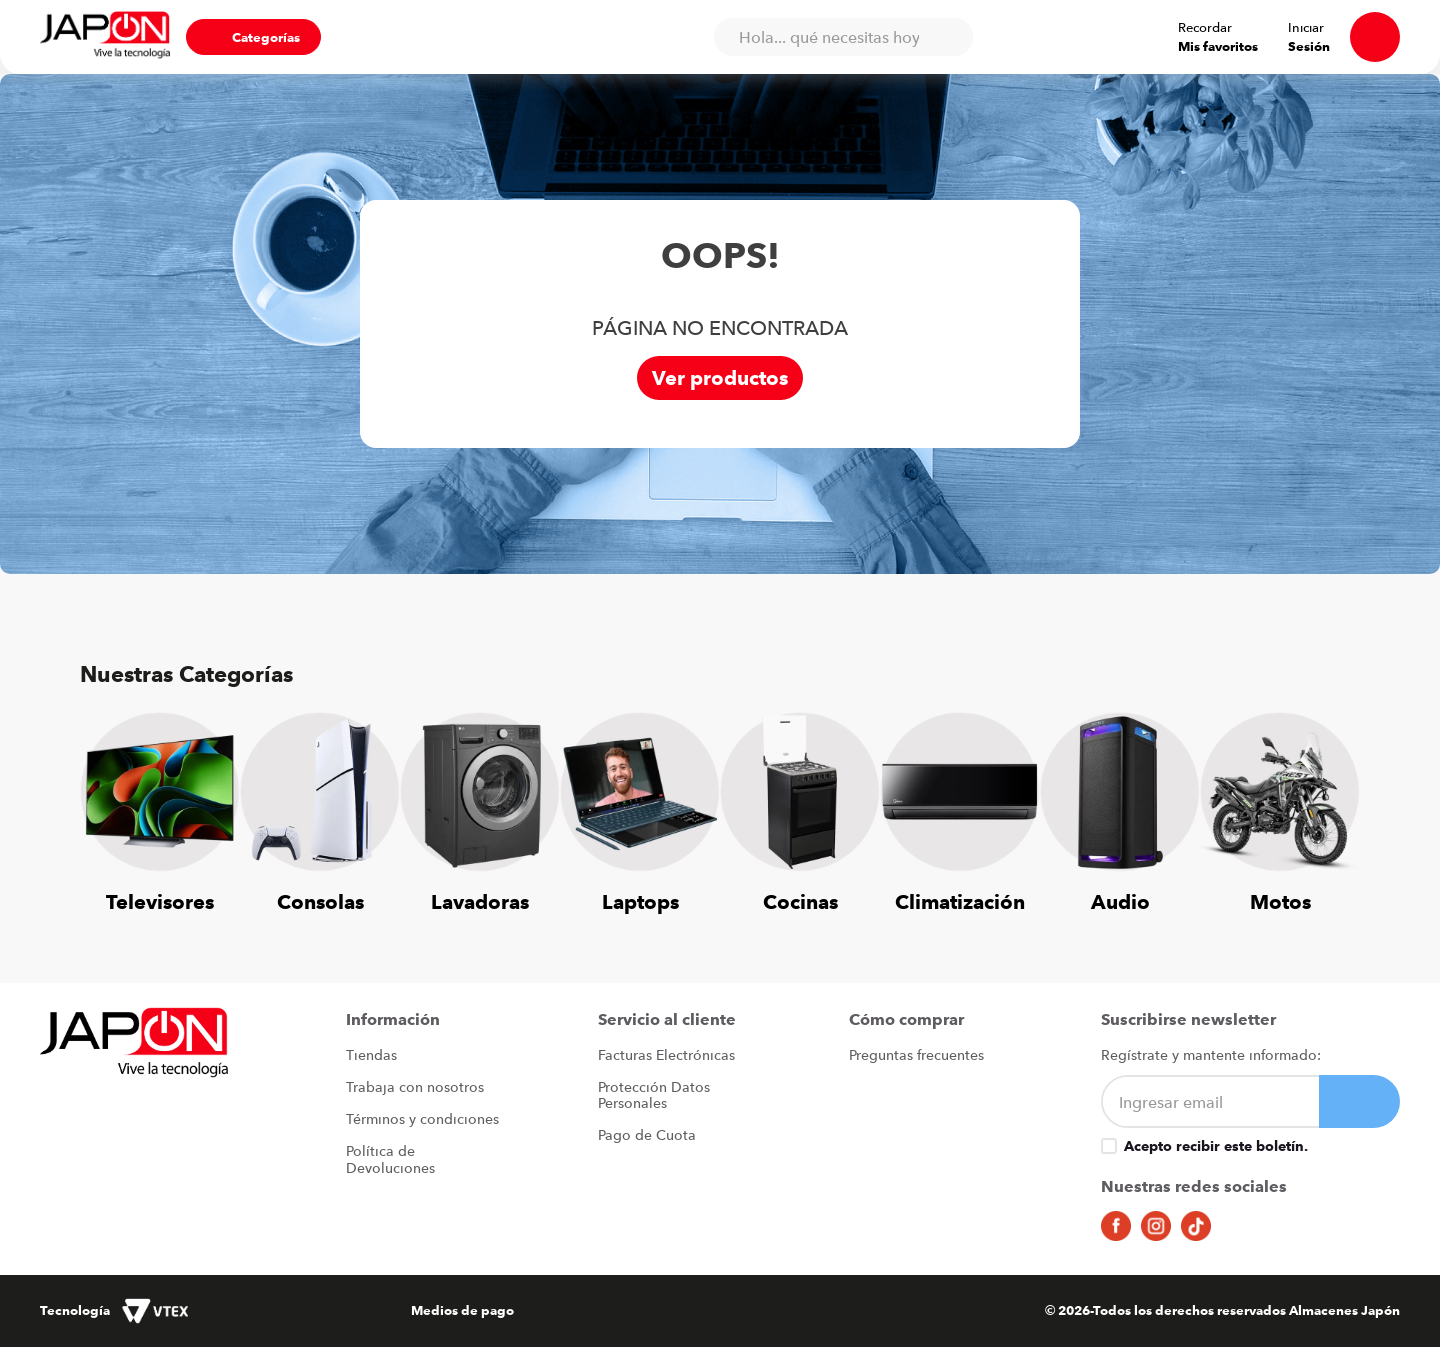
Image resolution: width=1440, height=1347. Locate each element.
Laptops (640, 901)
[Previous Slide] (110, 801)
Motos (1280, 901)
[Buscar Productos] (948, 37)
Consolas (320, 901)
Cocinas (800, 901)
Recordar (1205, 27)
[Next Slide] (1330, 801)
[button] (253, 37)
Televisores (160, 901)
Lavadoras (480, 901)
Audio (1120, 901)
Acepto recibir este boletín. (1216, 1146)
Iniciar (1306, 27)
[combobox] (843, 37)
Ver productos (720, 377)
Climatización (960, 901)
